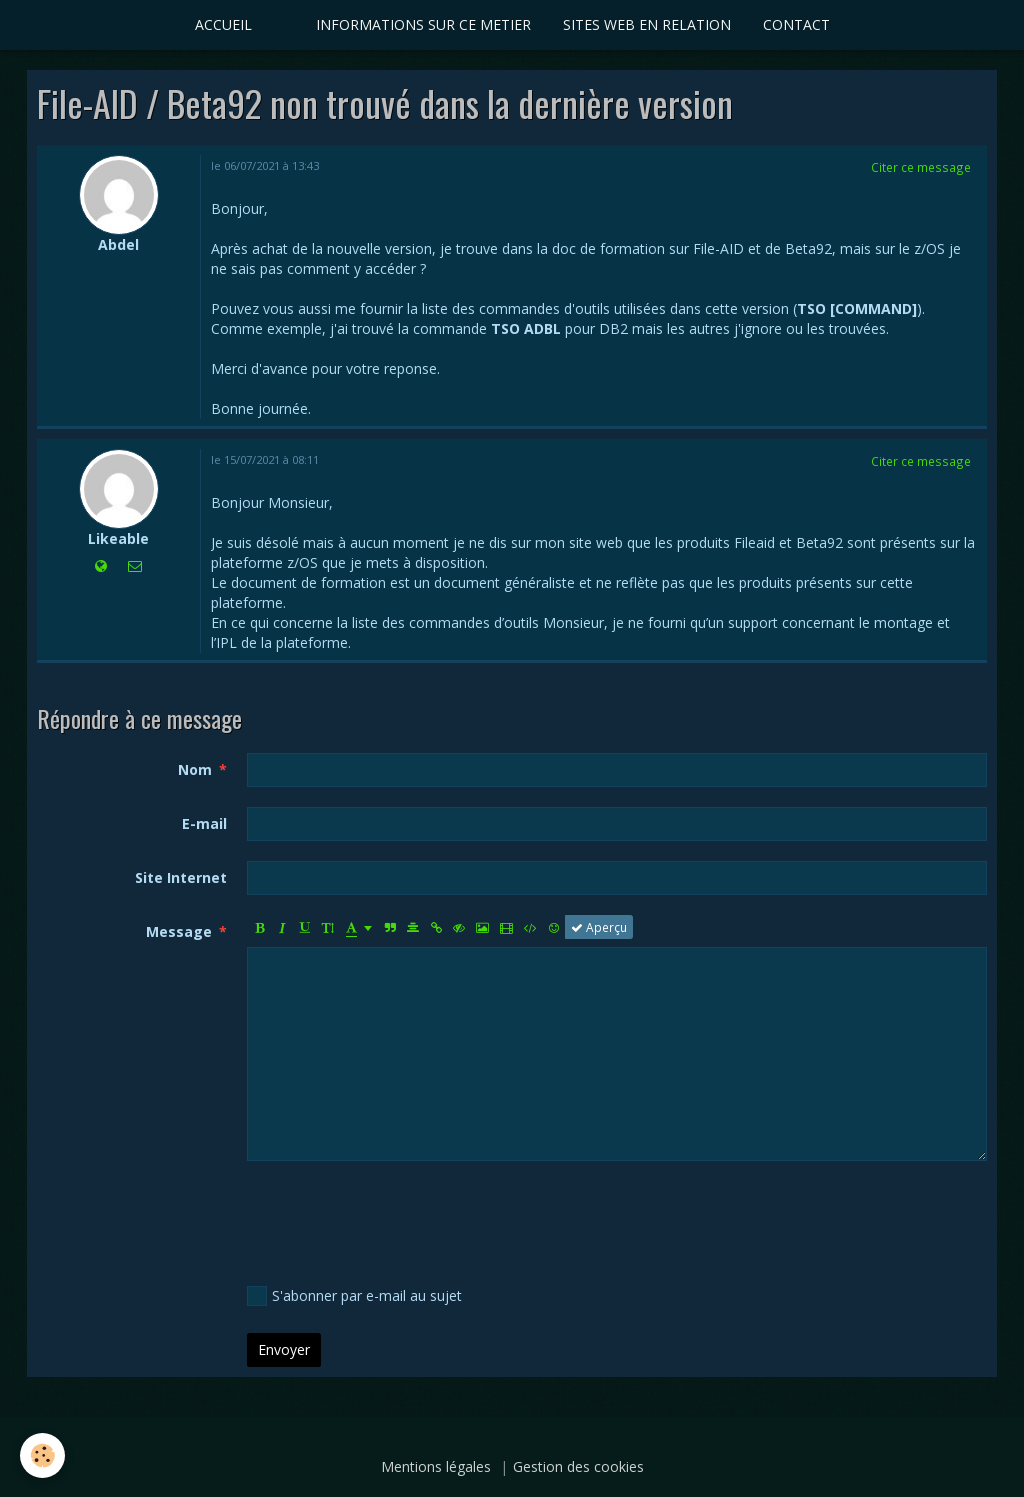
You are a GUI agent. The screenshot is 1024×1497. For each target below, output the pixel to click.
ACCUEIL (223, 24)
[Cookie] (42, 1455)
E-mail (204, 823)
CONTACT (796, 24)
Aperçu (599, 927)
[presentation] (399, 1220)
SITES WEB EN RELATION (647, 24)
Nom (195, 769)
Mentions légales (436, 1466)
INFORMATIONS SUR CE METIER (423, 24)
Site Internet (181, 877)
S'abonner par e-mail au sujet (354, 1296)
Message (179, 931)
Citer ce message (921, 167)
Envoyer (284, 1349)
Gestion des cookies (578, 1466)
